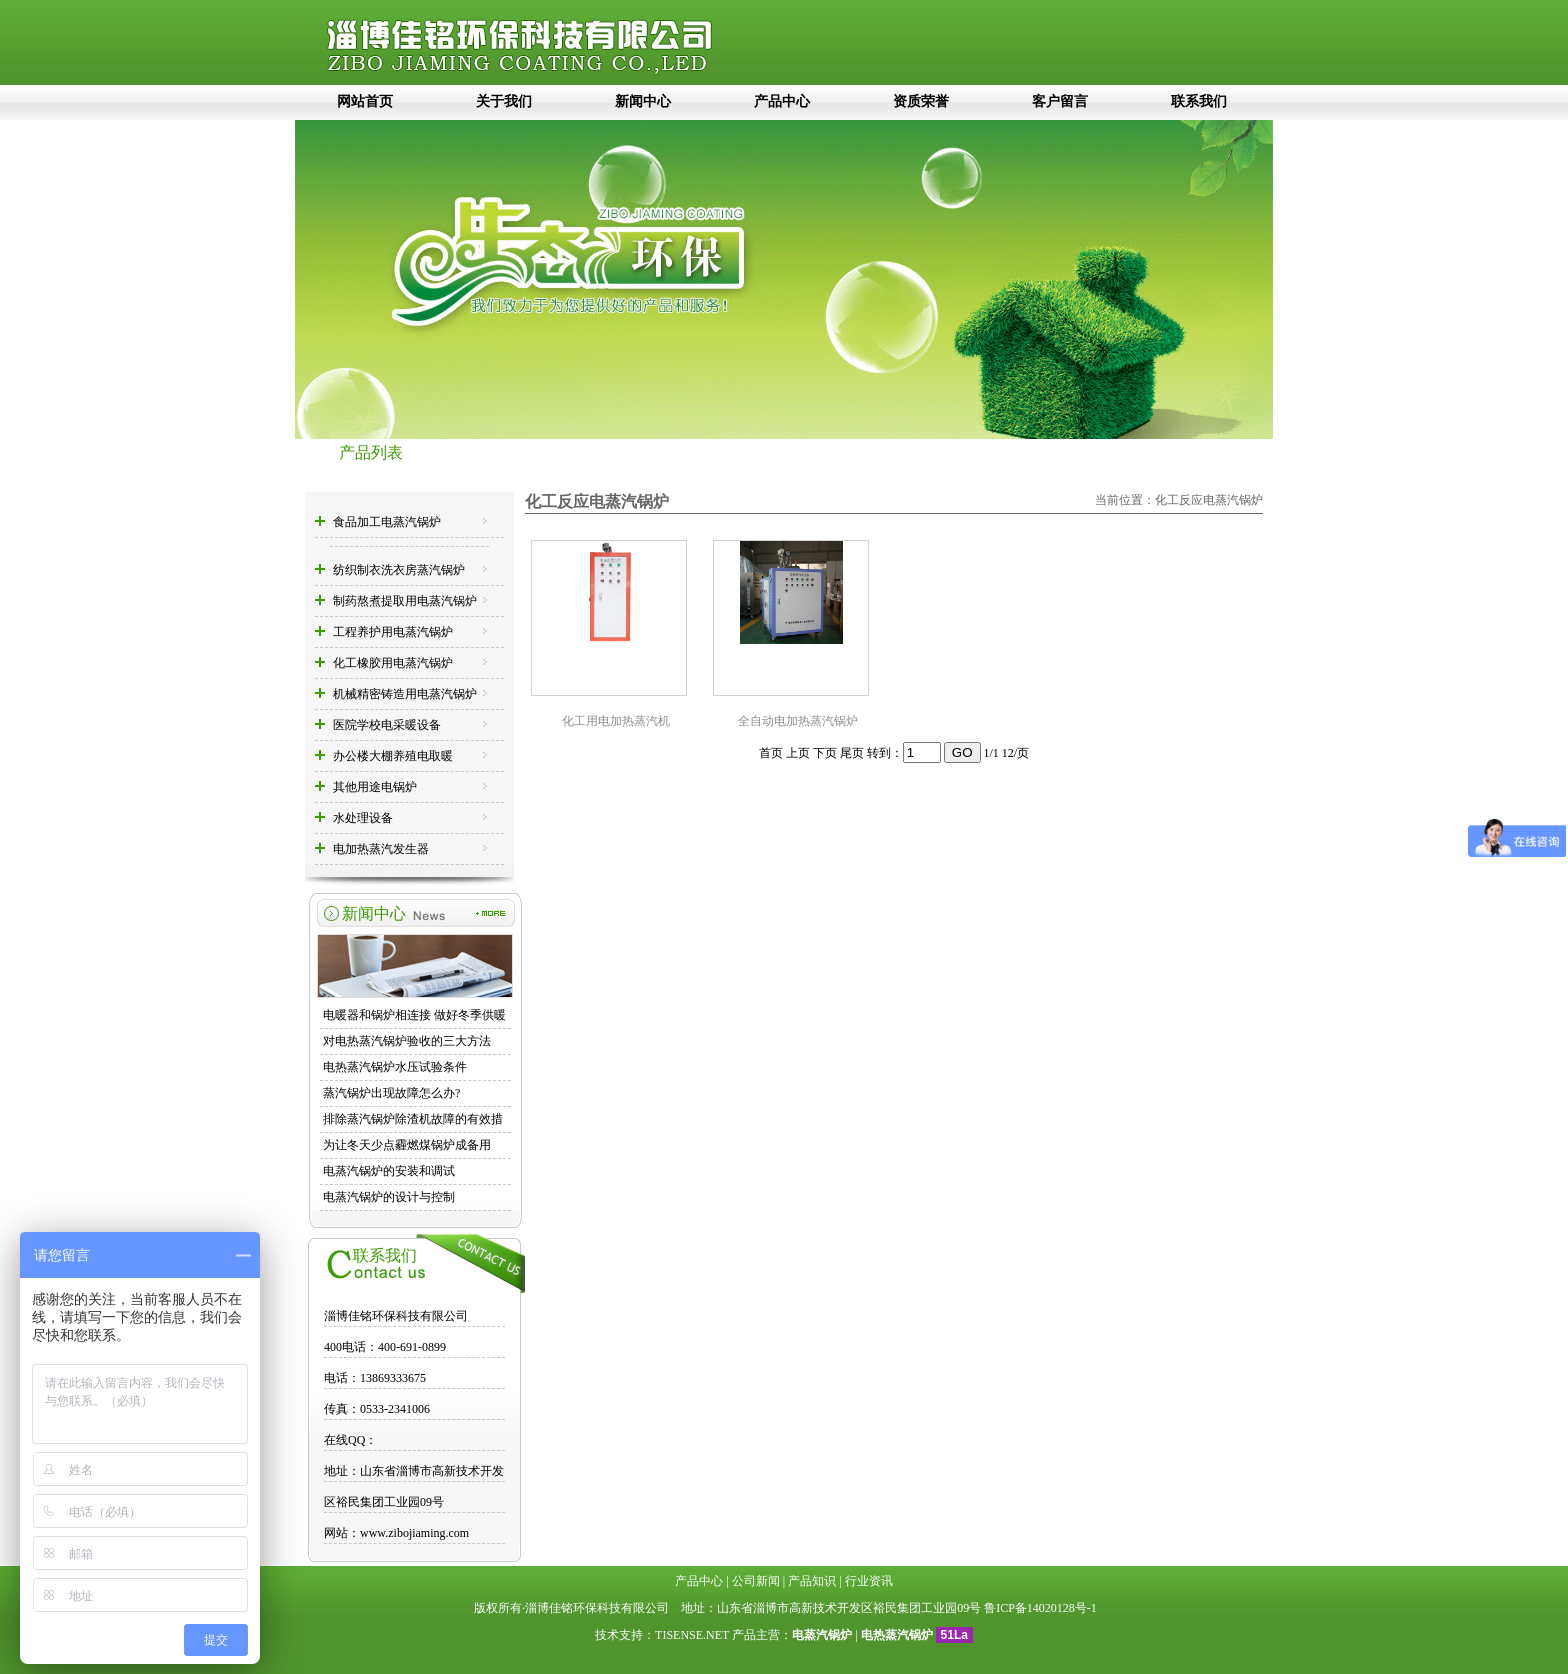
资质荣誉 (921, 101)
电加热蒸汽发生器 (381, 849)
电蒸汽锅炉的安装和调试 (389, 1171)
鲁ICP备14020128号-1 (1040, 1608)
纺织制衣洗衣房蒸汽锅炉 (399, 570)
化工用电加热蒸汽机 (616, 721)
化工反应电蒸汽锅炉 (1209, 500)
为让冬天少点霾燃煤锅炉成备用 (407, 1145)
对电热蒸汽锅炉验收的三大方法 (407, 1041)
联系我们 (1199, 101)
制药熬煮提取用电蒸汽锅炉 (405, 601)
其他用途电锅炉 (375, 787)
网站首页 (365, 101)
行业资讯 (869, 1581)
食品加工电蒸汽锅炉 (387, 522)
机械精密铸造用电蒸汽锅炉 (405, 694)
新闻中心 (643, 101)
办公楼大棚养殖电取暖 (393, 756)
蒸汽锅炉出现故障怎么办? (391, 1093)
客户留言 (1060, 101)
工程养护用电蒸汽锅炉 (393, 632)
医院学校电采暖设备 (387, 725)
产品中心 (782, 101)
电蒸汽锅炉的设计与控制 (389, 1197)
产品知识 (812, 1581)
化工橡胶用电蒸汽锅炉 (393, 663)
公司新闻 (756, 1581)
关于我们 (504, 101)
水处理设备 (363, 818)
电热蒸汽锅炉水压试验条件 (395, 1067)
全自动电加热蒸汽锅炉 (798, 721)
